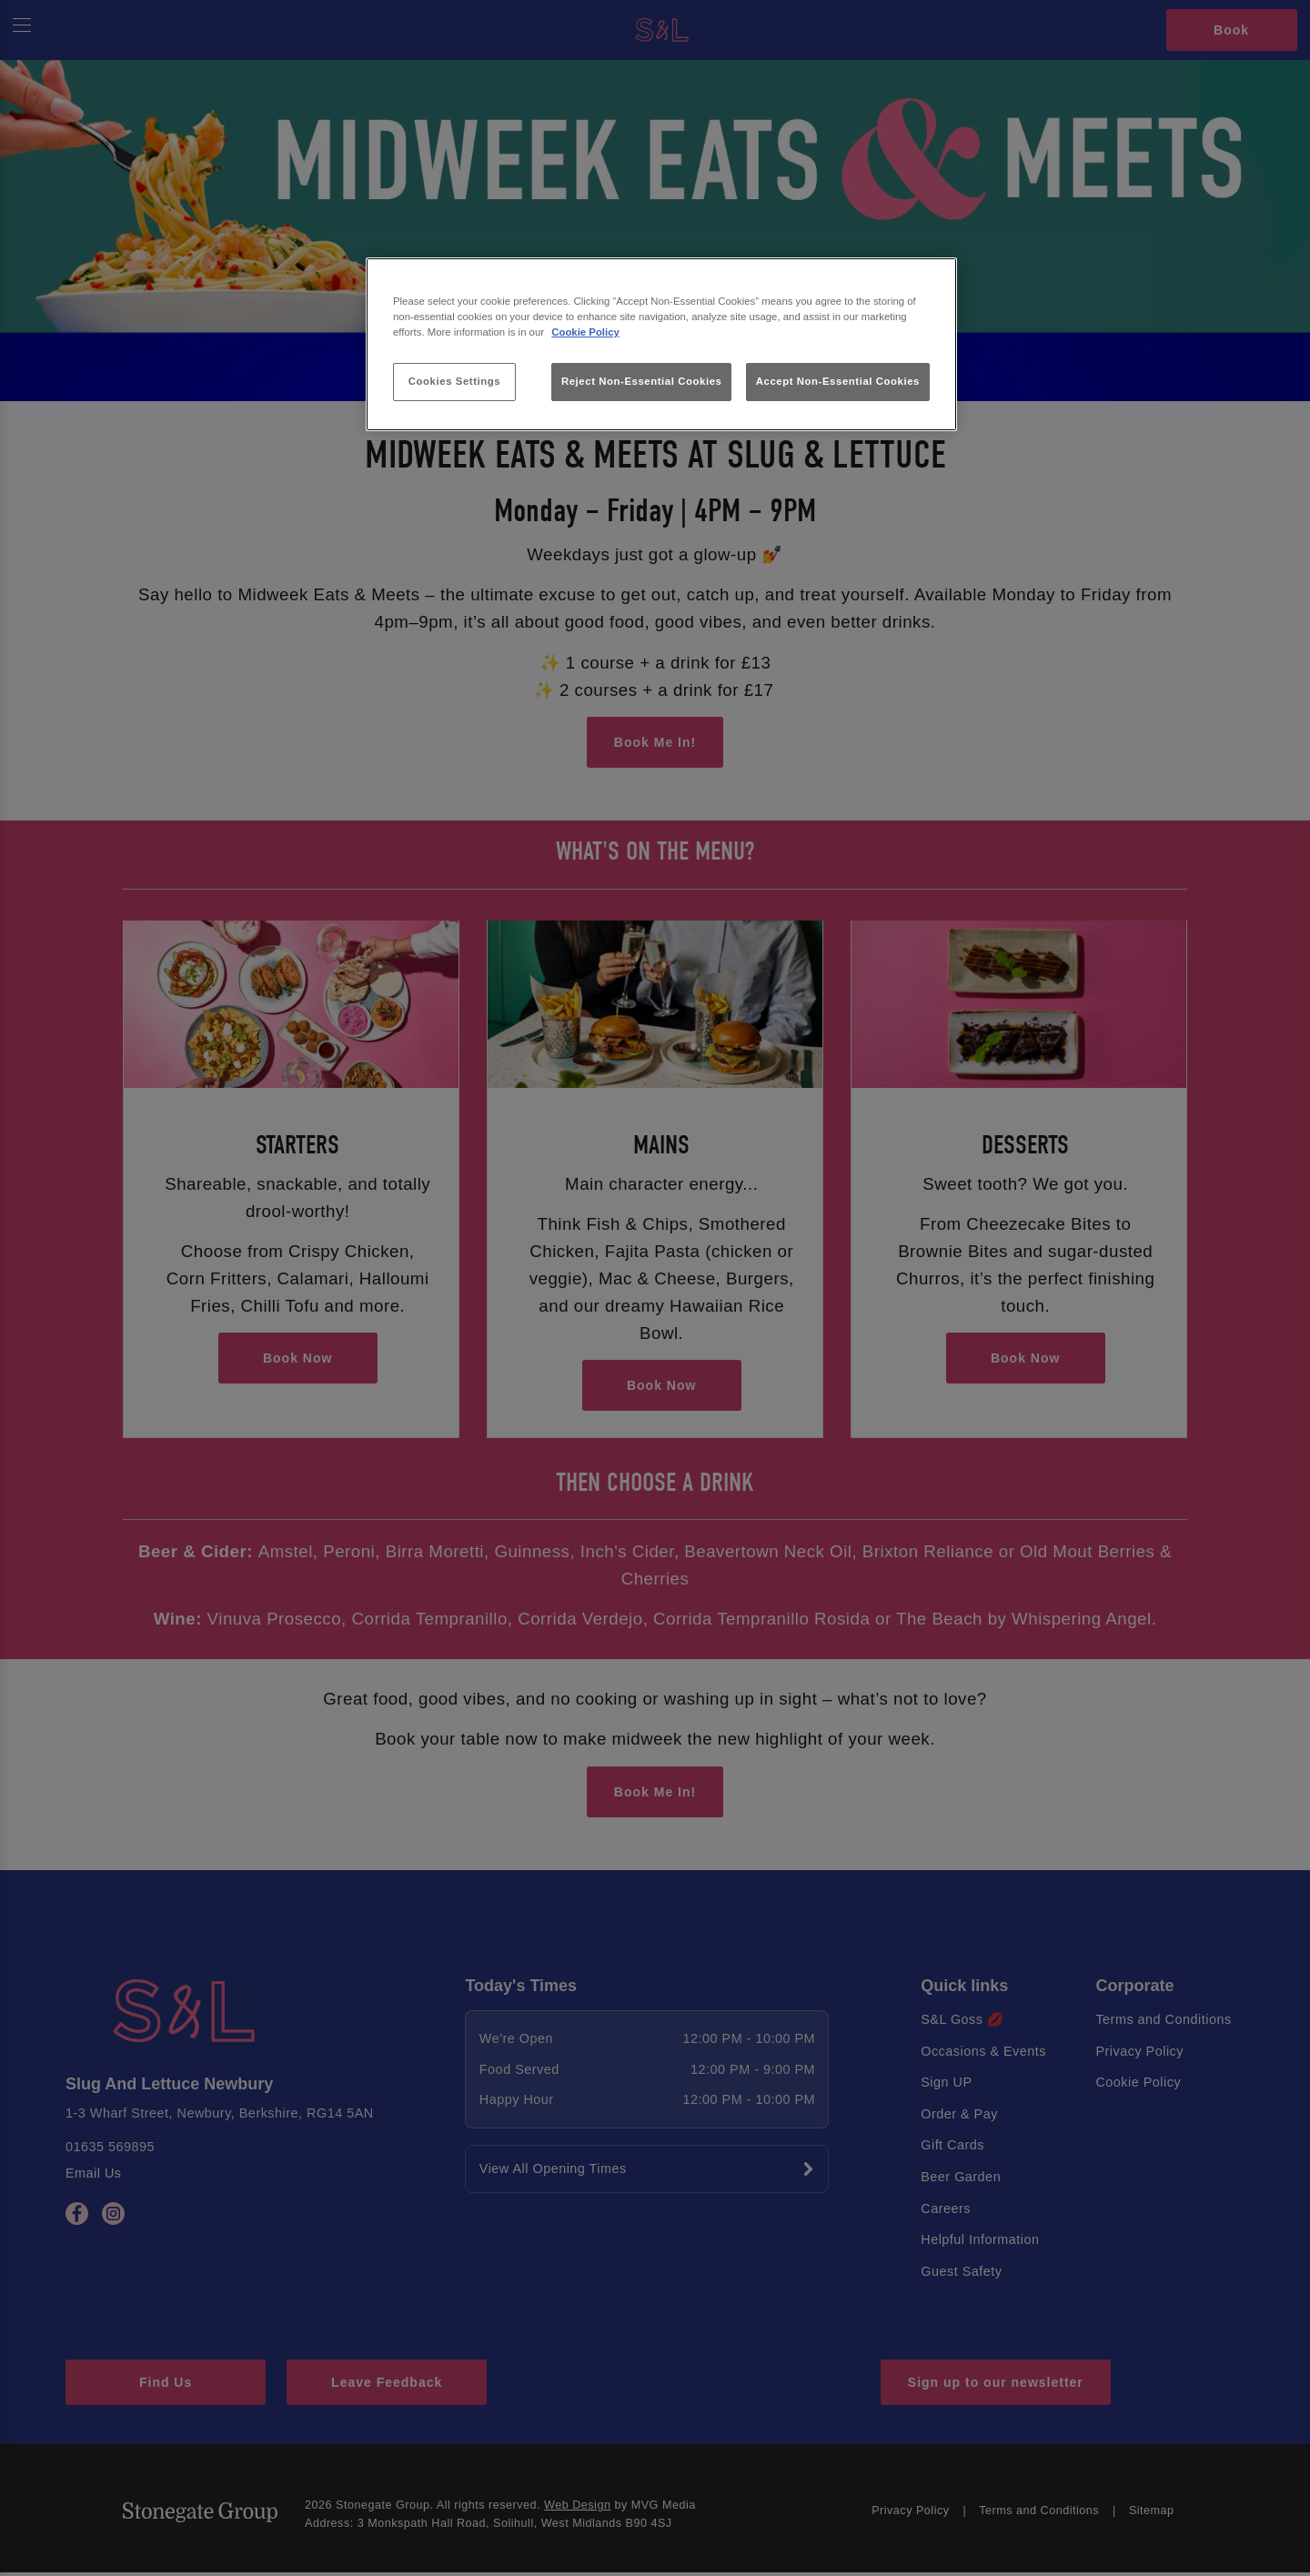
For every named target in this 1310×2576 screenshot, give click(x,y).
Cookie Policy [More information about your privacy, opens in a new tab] (585, 332)
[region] (661, 344)
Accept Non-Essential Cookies (838, 381)
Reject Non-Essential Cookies (641, 381)
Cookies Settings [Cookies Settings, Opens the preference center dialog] (454, 381)
